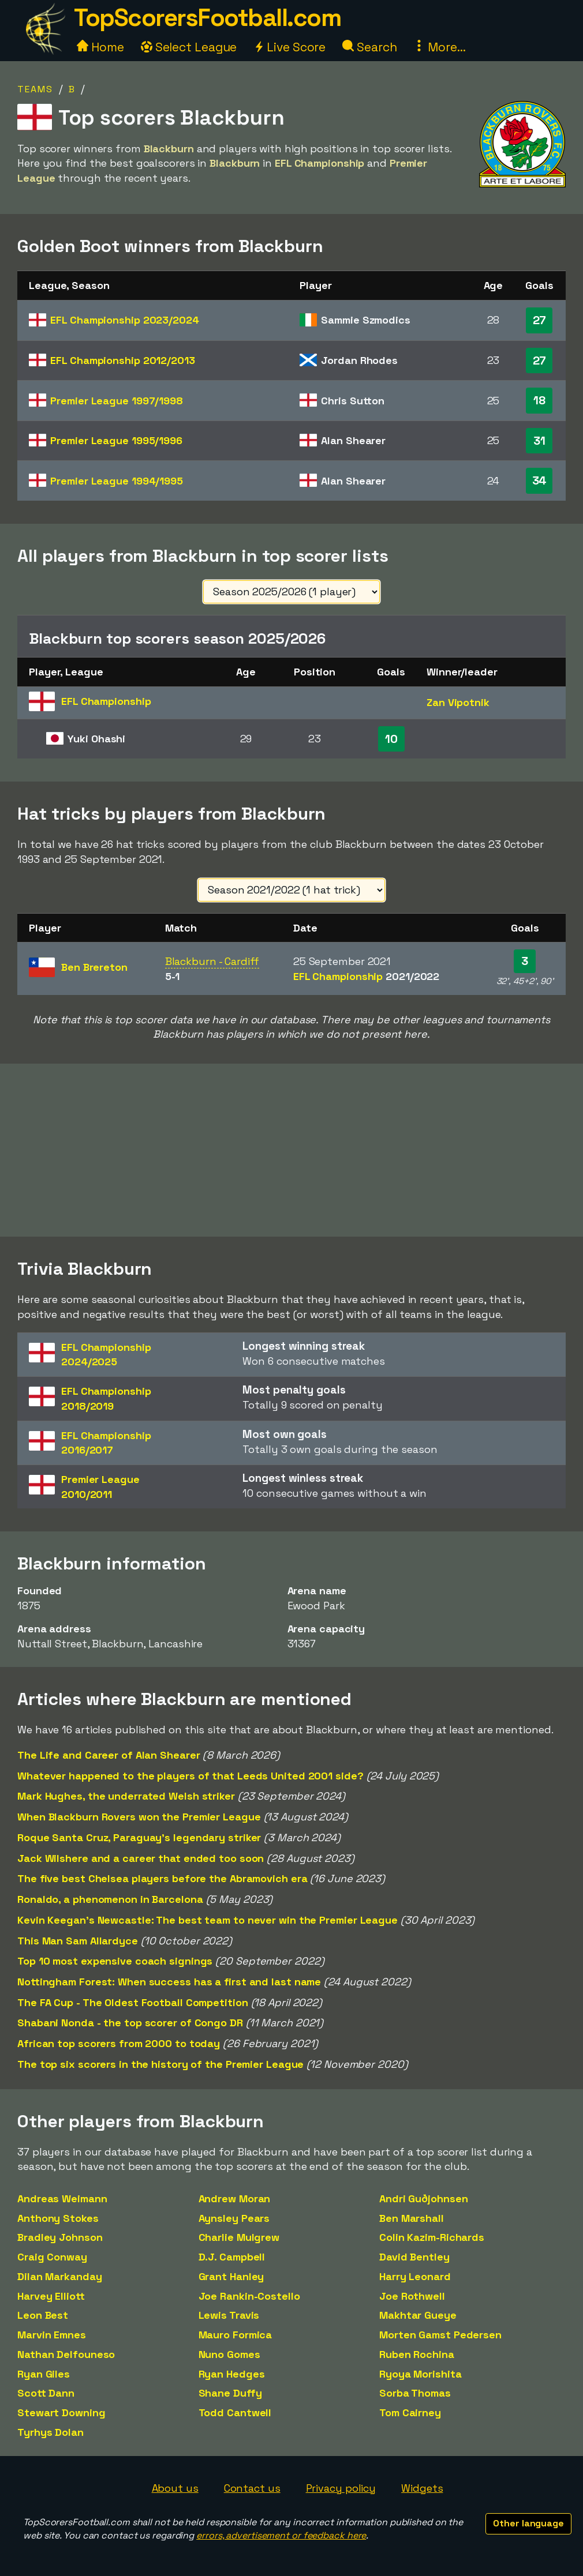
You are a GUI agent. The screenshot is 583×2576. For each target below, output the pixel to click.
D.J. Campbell (232, 2256)
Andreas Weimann (62, 2198)
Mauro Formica (235, 2334)
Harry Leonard (415, 2276)
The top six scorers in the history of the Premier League (160, 2064)
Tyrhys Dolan (50, 2432)
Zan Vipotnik (458, 702)
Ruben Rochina (416, 2354)
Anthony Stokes (58, 2218)
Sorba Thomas (415, 2392)
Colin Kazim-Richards (431, 2237)
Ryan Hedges (232, 2373)
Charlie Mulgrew (239, 2237)
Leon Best (42, 2315)
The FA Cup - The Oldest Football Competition (132, 2002)
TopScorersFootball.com (207, 17)
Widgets (422, 2488)
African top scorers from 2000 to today (118, 2043)
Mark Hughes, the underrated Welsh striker (126, 1796)
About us (175, 2488)
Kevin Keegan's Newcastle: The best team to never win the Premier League (207, 1920)
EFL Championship (124, 319)
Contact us (252, 2488)
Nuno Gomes (229, 2354)
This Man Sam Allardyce (77, 1940)
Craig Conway (52, 2256)
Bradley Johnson (60, 2237)
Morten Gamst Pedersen (440, 2334)
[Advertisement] (291, 1150)
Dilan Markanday (59, 2276)
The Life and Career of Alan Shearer (108, 1755)
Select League (189, 47)
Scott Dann (45, 2392)
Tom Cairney (410, 2412)
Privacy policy (341, 2488)
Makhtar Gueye (418, 2315)
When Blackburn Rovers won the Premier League (139, 1816)
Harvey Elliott (51, 2296)
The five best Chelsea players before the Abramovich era (162, 1878)
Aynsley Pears (234, 2218)
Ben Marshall (411, 2218)
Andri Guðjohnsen (423, 2198)
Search (369, 47)
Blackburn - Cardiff (212, 961)
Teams (35, 89)
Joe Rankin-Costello (249, 2296)
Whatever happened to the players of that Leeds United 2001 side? (190, 1775)
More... (439, 47)
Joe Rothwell (412, 2296)
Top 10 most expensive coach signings (114, 1960)
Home (100, 47)
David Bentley (414, 2256)
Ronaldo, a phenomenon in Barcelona (110, 1899)
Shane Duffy (230, 2392)
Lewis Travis (229, 2315)
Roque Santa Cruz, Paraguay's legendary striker (139, 1837)
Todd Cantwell (235, 2412)
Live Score (289, 47)
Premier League (116, 400)
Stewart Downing (61, 2412)
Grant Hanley (231, 2276)
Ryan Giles (43, 2373)
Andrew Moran (235, 2198)
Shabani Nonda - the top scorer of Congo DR (130, 2022)
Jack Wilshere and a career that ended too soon (140, 1858)
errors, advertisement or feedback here (281, 2535)
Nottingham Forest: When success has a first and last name (169, 1981)
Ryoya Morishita (420, 2373)
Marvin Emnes (51, 2334)
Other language (528, 2523)
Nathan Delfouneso (66, 2354)
